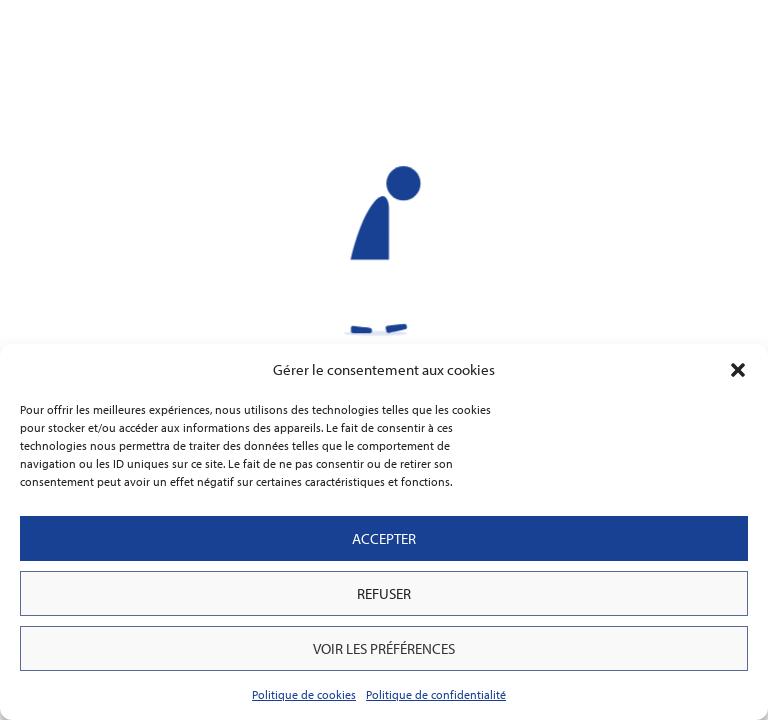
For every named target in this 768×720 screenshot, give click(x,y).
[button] (738, 370)
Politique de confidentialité (436, 694)
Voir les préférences (384, 648)
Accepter (384, 538)
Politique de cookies (304, 694)
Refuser (384, 593)
